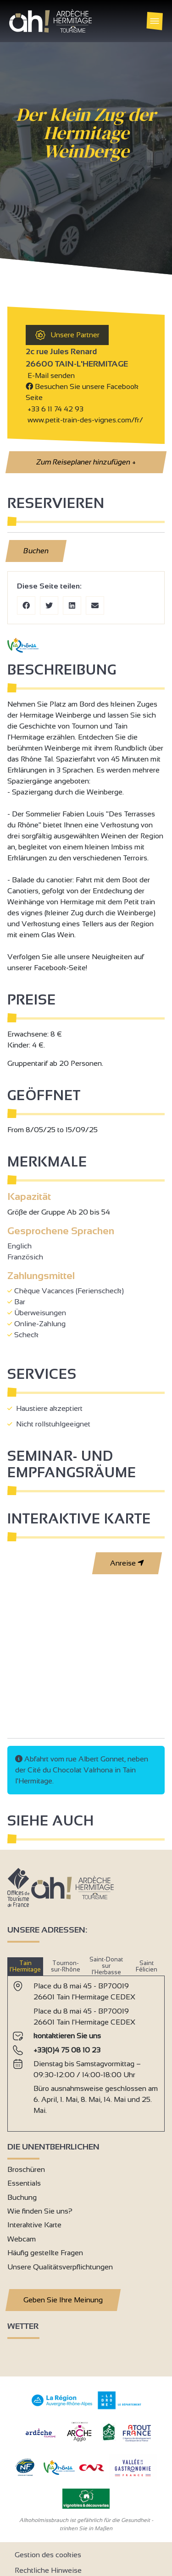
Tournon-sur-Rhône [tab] (65, 1966)
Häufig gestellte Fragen (45, 2253)
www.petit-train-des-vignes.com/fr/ (84, 420)
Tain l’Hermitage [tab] (25, 1966)
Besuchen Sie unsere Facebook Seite (82, 392)
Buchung (22, 2197)
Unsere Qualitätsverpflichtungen (60, 2267)
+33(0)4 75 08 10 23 (66, 2050)
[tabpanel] (86, 2050)
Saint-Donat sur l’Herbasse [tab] (106, 1966)
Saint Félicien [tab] (146, 1966)
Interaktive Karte (34, 2225)
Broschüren (26, 2169)
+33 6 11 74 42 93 (55, 409)
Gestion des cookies (48, 2555)
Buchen (36, 551)
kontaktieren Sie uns (67, 2036)
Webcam (21, 2239)
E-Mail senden (50, 375)
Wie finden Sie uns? (39, 2211)
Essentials (24, 2183)
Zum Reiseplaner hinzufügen (86, 462)
